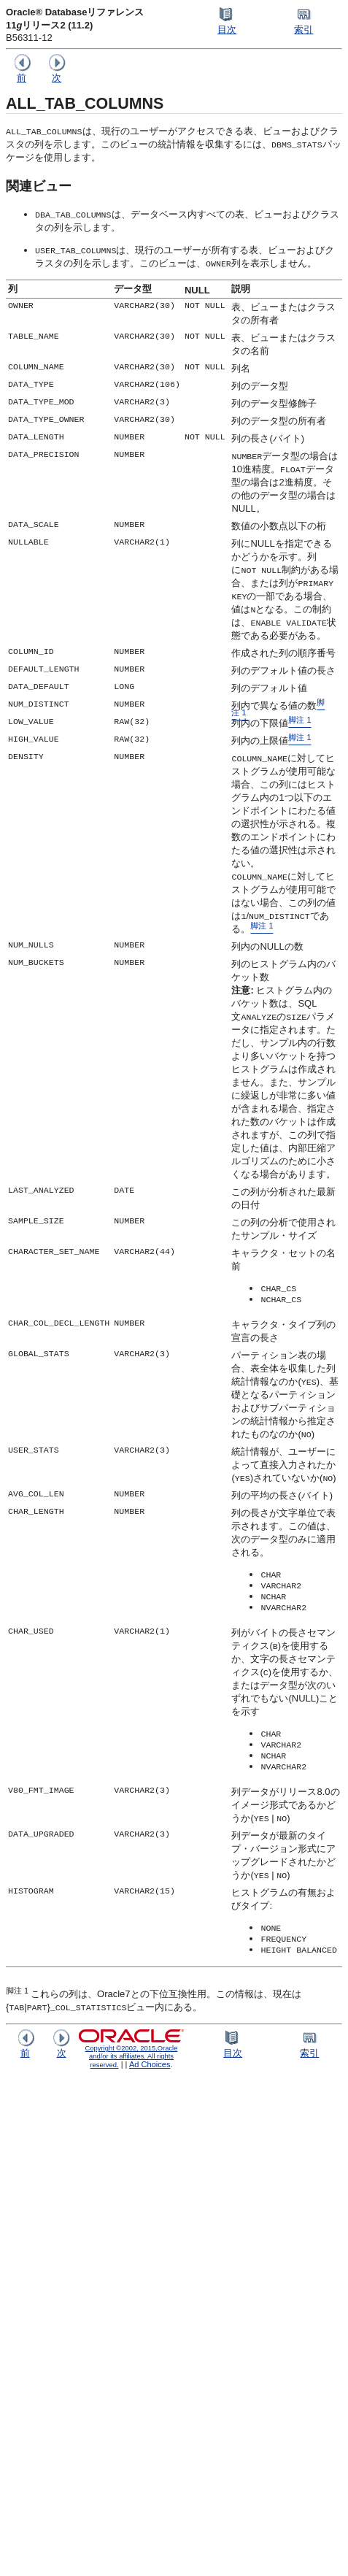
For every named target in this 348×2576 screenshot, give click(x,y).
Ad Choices (150, 2064)
